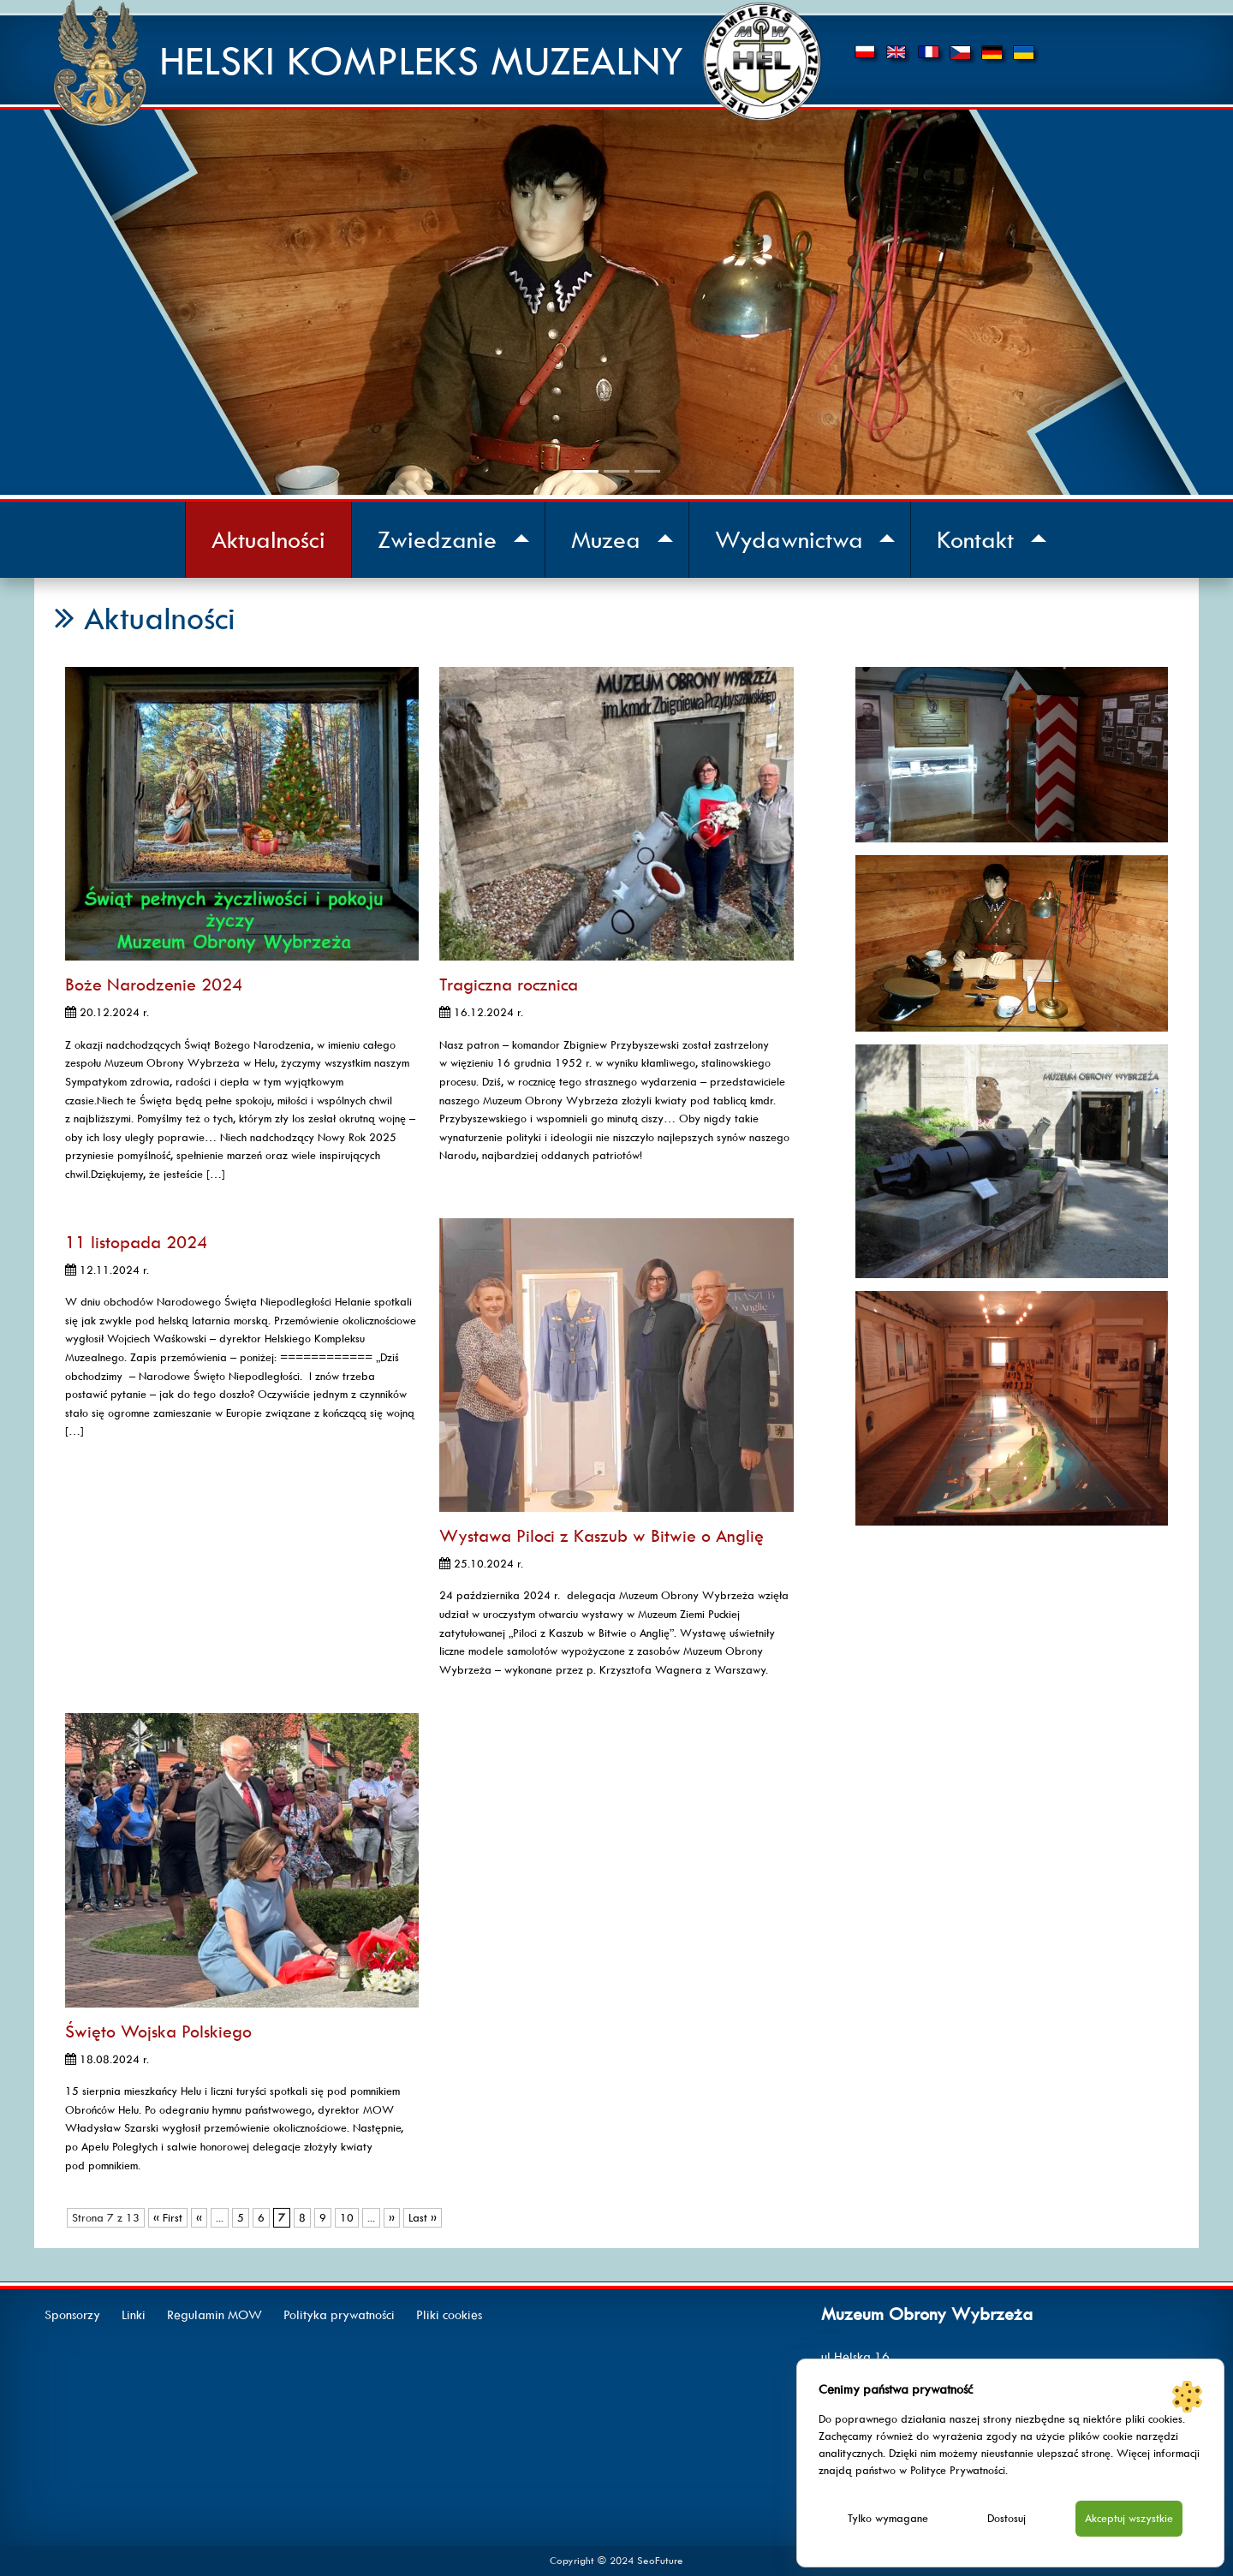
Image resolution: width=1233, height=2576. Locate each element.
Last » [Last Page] (422, 2217)
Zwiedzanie (437, 540)
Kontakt (975, 540)
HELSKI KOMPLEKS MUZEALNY (421, 61)
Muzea (605, 540)
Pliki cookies (449, 2315)
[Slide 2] (616, 471)
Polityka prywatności (339, 2315)
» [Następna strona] (392, 2217)
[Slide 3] (647, 471)
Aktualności (268, 540)
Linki (134, 2315)
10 (347, 2217)
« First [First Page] (167, 2217)
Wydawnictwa (789, 540)
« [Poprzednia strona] (199, 2217)
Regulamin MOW (214, 2315)
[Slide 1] (586, 471)
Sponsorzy (72, 2315)
